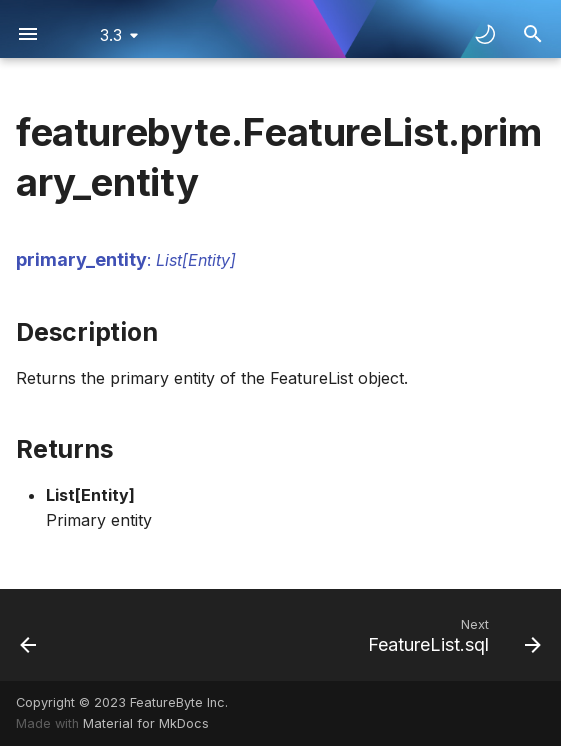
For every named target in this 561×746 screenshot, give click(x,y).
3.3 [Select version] (111, 35)
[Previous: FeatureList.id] (29, 635)
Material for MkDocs (146, 723)
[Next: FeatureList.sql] (451, 635)
